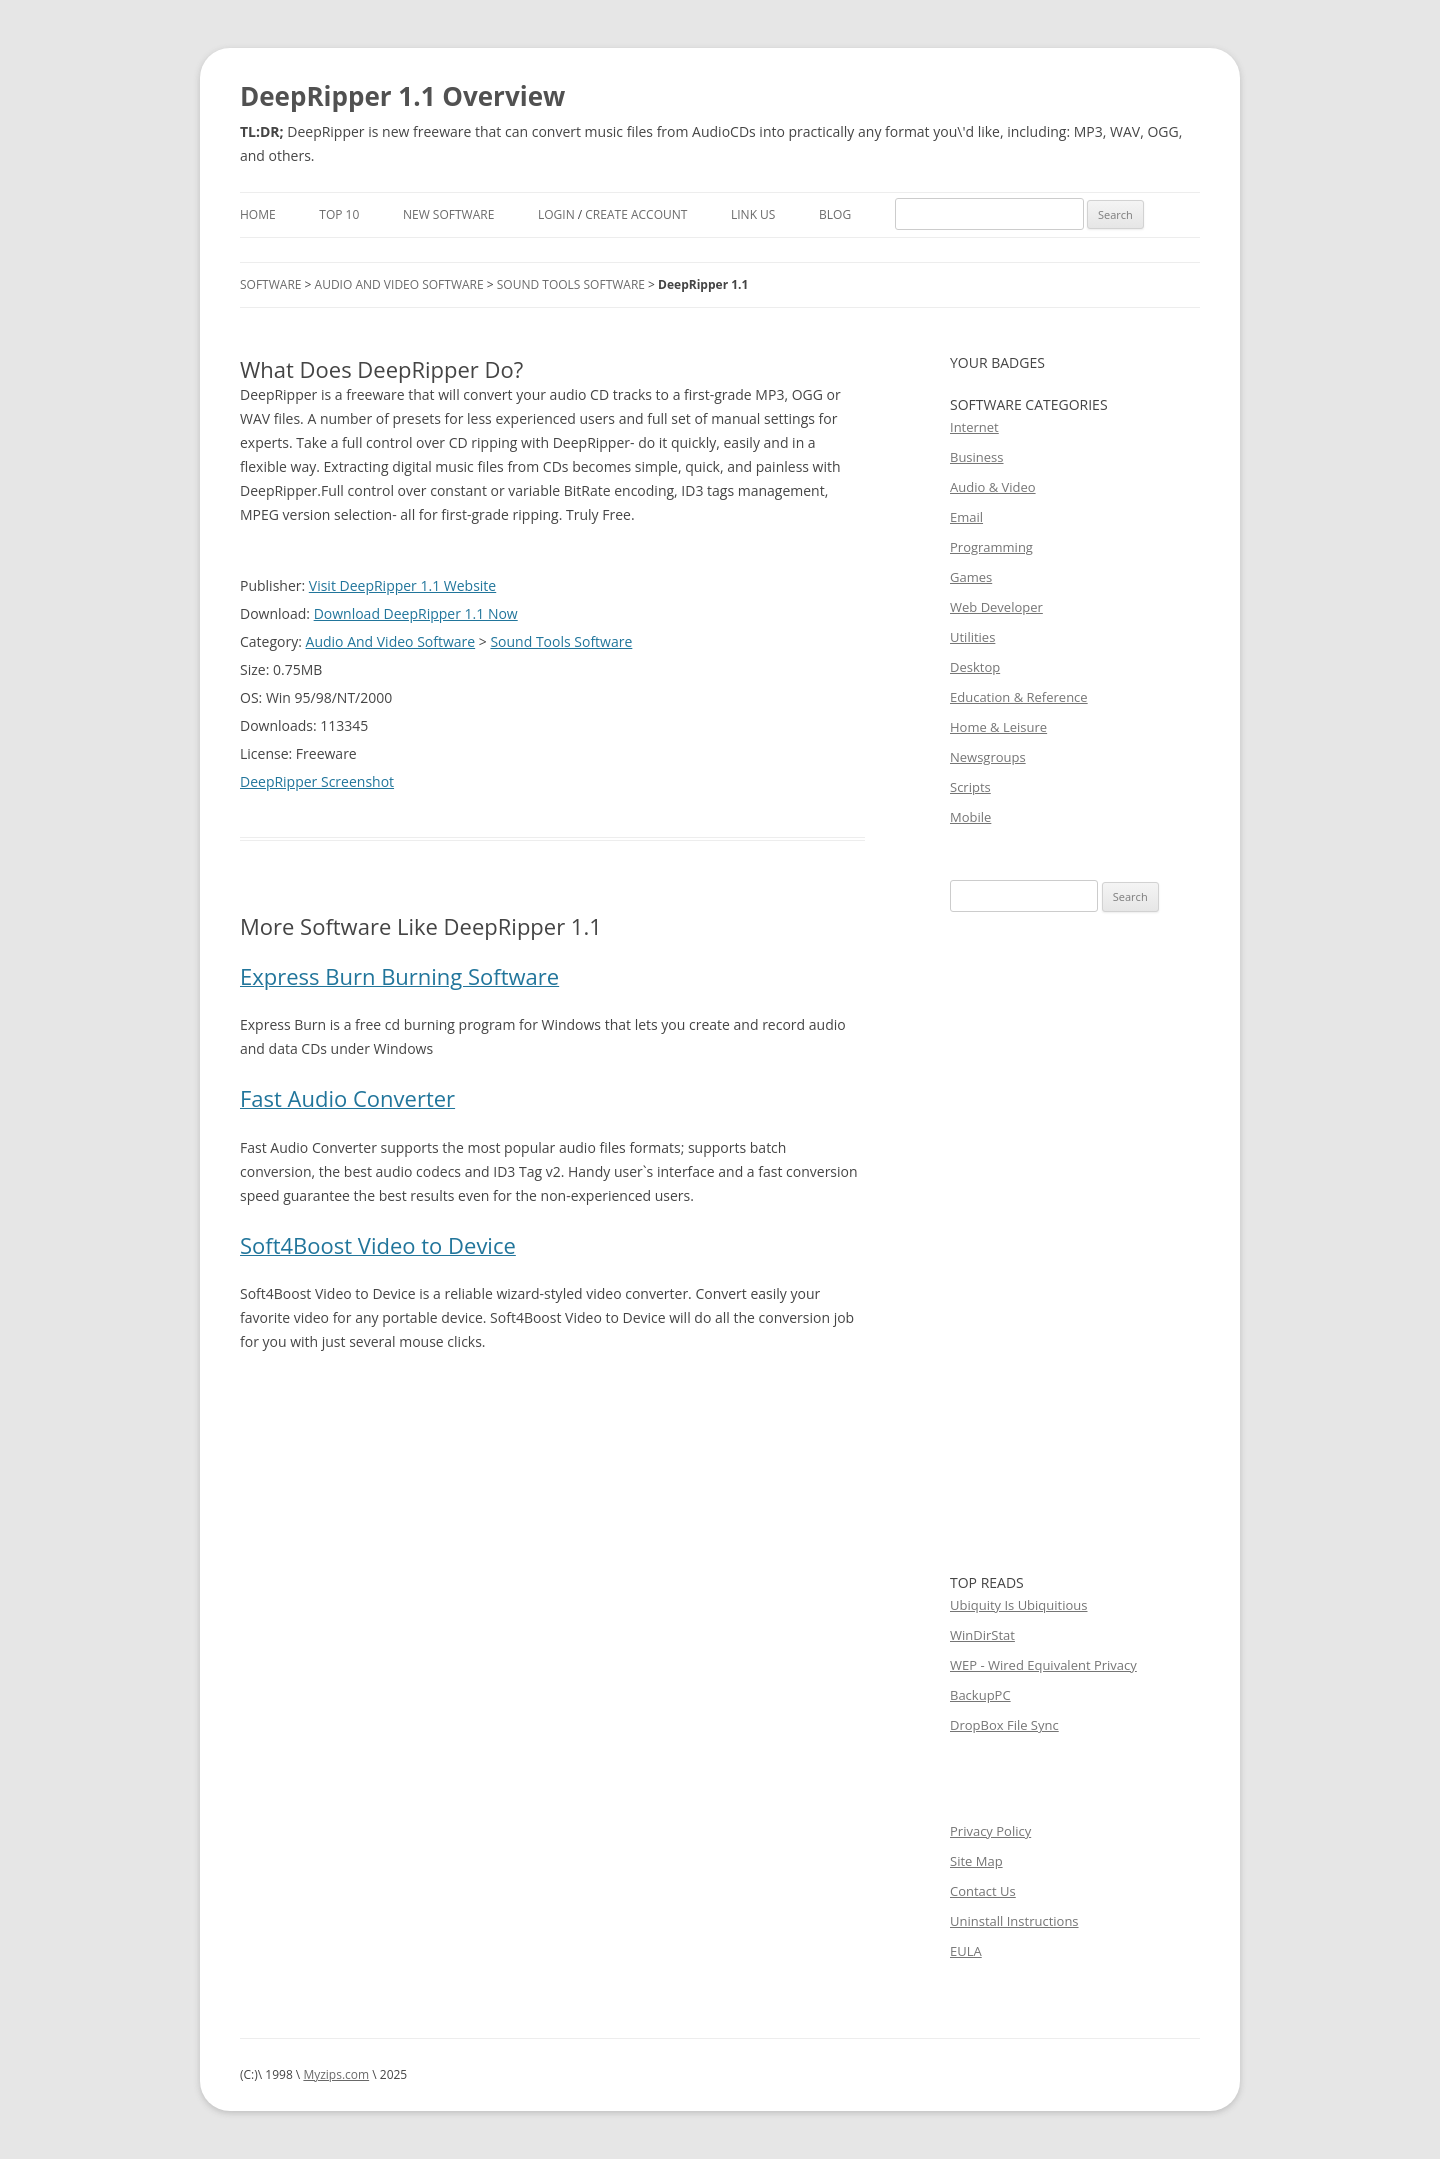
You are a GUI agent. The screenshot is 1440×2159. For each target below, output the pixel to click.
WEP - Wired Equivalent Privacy (1043, 1665)
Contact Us (983, 1891)
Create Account (636, 214)
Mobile (970, 817)
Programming (991, 547)
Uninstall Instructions (1014, 1921)
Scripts (970, 787)
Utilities (972, 637)
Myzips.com (336, 2074)
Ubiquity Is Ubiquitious (1018, 1605)
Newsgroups (988, 757)
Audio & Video (993, 487)
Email (966, 517)
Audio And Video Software (399, 284)
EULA (966, 1951)
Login (556, 214)
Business (977, 457)
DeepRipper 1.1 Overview (402, 96)
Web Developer (996, 607)
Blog (835, 214)
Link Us (753, 214)
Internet (974, 427)
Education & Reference (1019, 697)
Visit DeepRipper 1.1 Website (402, 585)
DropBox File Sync (1004, 1725)
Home (258, 214)
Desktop (975, 667)
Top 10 (339, 214)
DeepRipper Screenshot (317, 781)
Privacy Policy (990, 1831)
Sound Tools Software (571, 284)
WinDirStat (982, 1635)
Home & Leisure (998, 727)
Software (270, 284)
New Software (448, 214)
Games (971, 577)
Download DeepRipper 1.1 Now (416, 613)
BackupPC (980, 1695)
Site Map (976, 1861)
